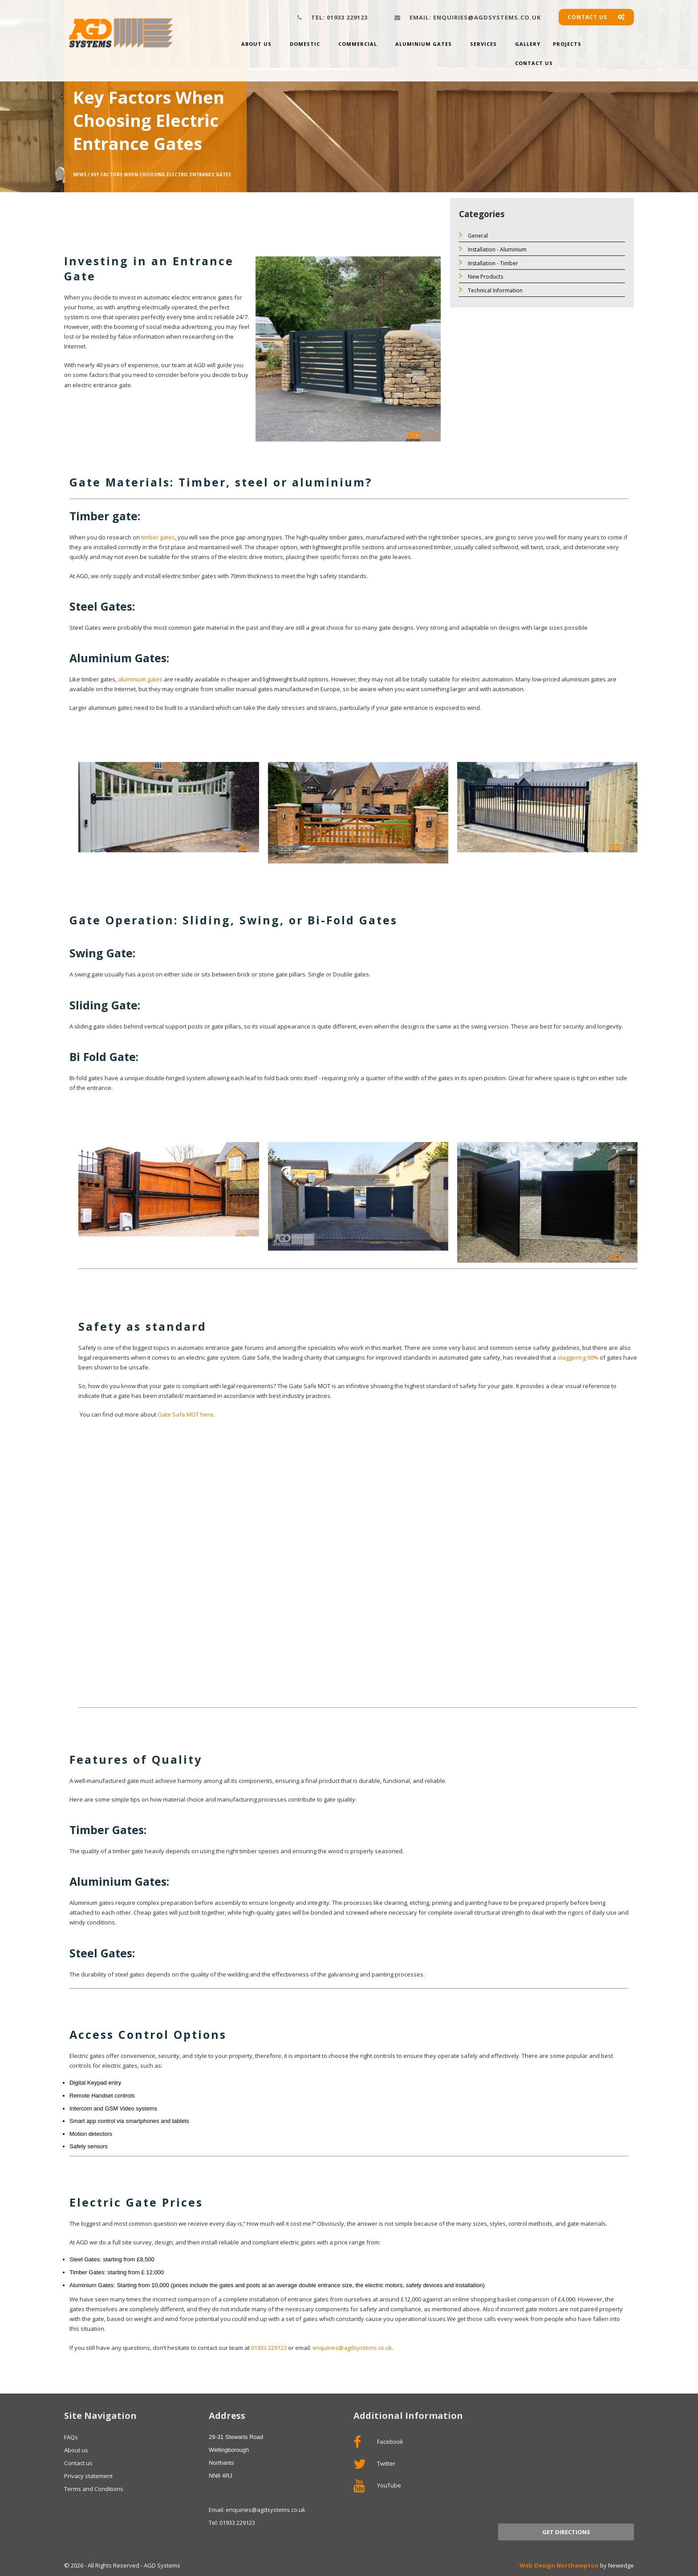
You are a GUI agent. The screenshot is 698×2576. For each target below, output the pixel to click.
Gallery (527, 44)
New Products (481, 275)
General (473, 234)
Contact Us (534, 63)
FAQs (71, 2437)
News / (81, 174)
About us (256, 44)
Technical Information (491, 289)
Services (483, 44)
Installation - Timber (488, 262)
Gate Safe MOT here (185, 1414)
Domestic (305, 44)
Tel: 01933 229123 (232, 2523)
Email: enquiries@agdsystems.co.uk (257, 2510)
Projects (567, 44)
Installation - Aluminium (493, 248)
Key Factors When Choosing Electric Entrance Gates (161, 174)
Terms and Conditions (93, 2489)
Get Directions (566, 2532)
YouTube (377, 2485)
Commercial (357, 44)
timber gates (158, 537)
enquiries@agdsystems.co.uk (475, 17)
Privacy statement (88, 2476)
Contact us (596, 17)
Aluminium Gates (423, 44)
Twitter (374, 2464)
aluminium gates (140, 679)
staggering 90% (577, 1357)
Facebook (378, 2442)
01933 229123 (339, 17)
